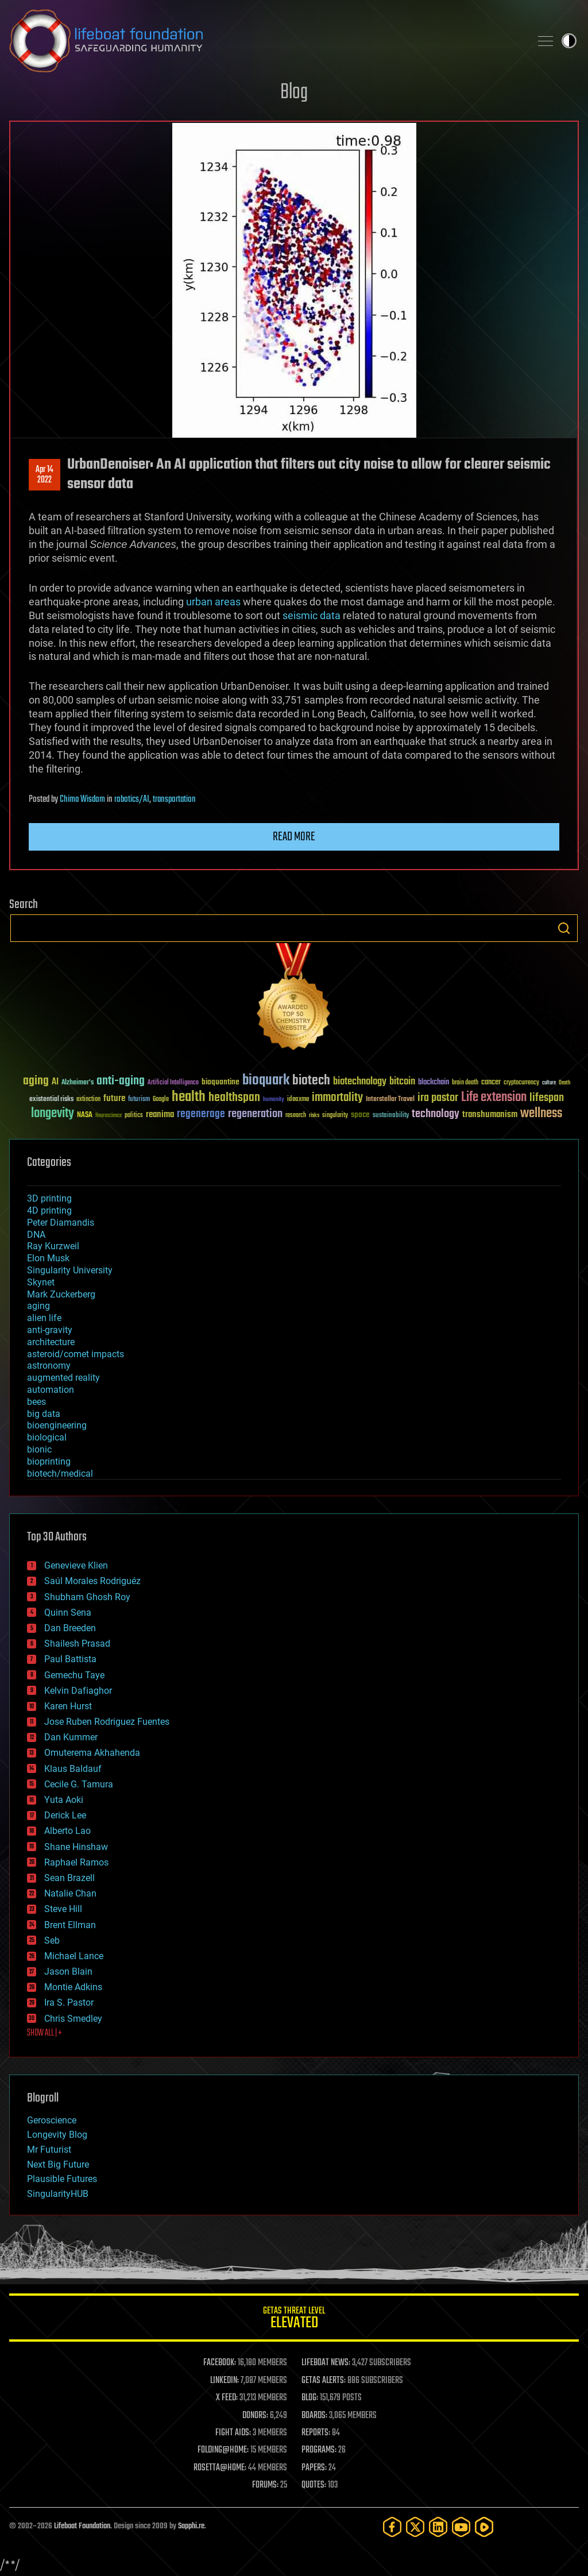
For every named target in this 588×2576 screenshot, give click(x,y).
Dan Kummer (71, 1737)
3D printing (49, 1198)
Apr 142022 (44, 475)
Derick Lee (65, 1815)
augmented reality (63, 1377)
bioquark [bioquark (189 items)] (265, 1080)
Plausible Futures (62, 2178)
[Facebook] (392, 2527)
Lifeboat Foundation (82, 2526)
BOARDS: (314, 2415)
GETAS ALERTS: (323, 2380)
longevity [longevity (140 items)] (52, 1113)
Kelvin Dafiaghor (78, 1690)
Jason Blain (68, 1971)
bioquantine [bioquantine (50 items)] (220, 1082)
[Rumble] (484, 2527)
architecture (51, 1342)
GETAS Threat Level (294, 2319)
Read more (294, 837)
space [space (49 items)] (360, 1114)
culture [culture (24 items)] (549, 1083)
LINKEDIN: (224, 2380)
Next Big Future (58, 2164)
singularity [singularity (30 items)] (335, 1115)
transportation (174, 799)
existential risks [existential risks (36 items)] (51, 1099)
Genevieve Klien (76, 1565)
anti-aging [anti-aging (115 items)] (120, 1081)
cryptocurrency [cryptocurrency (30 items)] (521, 1083)
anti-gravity (49, 1329)
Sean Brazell (69, 1877)
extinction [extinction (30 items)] (88, 1099)
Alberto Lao (67, 1830)
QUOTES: (313, 2485)
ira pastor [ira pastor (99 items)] (437, 1097)
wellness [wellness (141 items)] (541, 1113)
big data (43, 1413)
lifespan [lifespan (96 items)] (546, 1097)
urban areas (213, 602)
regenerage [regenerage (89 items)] (201, 1114)
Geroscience (51, 2120)
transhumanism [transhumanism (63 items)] (489, 1114)
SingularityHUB (57, 2193)
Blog (294, 92)
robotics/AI (131, 799)
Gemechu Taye (74, 1675)
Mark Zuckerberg (61, 1294)
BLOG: (309, 2397)
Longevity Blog (57, 2134)
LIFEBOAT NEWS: (325, 2362)
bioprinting (49, 1461)
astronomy (49, 1365)
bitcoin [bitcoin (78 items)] (402, 1082)
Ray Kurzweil (53, 1246)
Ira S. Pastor (69, 2002)
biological (47, 1437)
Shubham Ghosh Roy (87, 1597)
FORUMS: (265, 2485)
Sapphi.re (191, 2526)
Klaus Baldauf (73, 1768)
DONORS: (255, 2415)
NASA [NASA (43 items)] (84, 1115)
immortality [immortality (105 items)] (337, 1097)
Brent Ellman (70, 1925)
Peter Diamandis (60, 1222)
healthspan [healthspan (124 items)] (234, 1098)
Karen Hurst (68, 1706)
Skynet (41, 1282)
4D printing (49, 1210)
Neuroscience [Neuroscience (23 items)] (108, 1116)
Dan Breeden (70, 1628)
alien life (44, 1317)
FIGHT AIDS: (233, 2433)
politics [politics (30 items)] (134, 1115)
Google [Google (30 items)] (161, 1099)
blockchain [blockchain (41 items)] (433, 1082)
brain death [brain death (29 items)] (465, 1083)
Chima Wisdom (82, 799)
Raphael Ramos (76, 1862)
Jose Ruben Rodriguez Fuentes (106, 1721)
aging (38, 1305)
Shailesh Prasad (77, 1643)
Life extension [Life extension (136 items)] (494, 1097)
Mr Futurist (49, 2149)
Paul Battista (70, 1659)
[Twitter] (415, 2527)
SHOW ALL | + (44, 2033)
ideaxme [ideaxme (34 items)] (298, 1100)
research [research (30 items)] (295, 1115)
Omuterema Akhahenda (92, 1752)
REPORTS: (315, 2433)
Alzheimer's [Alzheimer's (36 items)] (77, 1083)
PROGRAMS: (318, 2450)
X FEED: (227, 2397)
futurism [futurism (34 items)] (139, 1100)
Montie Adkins (73, 1987)
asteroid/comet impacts (75, 1354)
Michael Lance (73, 1956)
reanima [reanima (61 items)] (160, 1114)
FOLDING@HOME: (223, 2450)
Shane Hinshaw (76, 1846)
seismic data (312, 615)
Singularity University (70, 1270)
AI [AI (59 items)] (55, 1082)
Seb (52, 1940)
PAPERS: (314, 2468)
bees (36, 1401)
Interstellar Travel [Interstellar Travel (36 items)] (390, 1099)
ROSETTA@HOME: (220, 2468)
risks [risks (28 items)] (314, 1115)
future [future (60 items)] (114, 1098)
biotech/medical (60, 1473)
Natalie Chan (70, 1893)
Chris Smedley (73, 2018)
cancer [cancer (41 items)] (491, 1082)
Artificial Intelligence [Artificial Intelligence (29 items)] (173, 1083)
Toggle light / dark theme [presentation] (569, 40)
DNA (36, 1234)
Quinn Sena (67, 1612)
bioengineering (57, 1425)
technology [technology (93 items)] (435, 1114)
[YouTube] (461, 2527)
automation (50, 1389)
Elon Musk (48, 1258)
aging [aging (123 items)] (36, 1081)
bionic (39, 1449)
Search (564, 928)
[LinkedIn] (438, 2527)
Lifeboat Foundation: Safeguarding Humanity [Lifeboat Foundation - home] (265, 40)
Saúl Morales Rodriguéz (92, 1580)
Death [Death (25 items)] (564, 1083)
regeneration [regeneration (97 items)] (255, 1114)
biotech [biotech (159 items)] (311, 1080)
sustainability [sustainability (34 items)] (391, 1116)
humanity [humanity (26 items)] (273, 1099)
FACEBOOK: (219, 2362)
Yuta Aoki (63, 1799)
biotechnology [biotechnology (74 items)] (359, 1082)
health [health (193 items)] (189, 1097)
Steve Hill (63, 1908)
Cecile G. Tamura (78, 1784)
